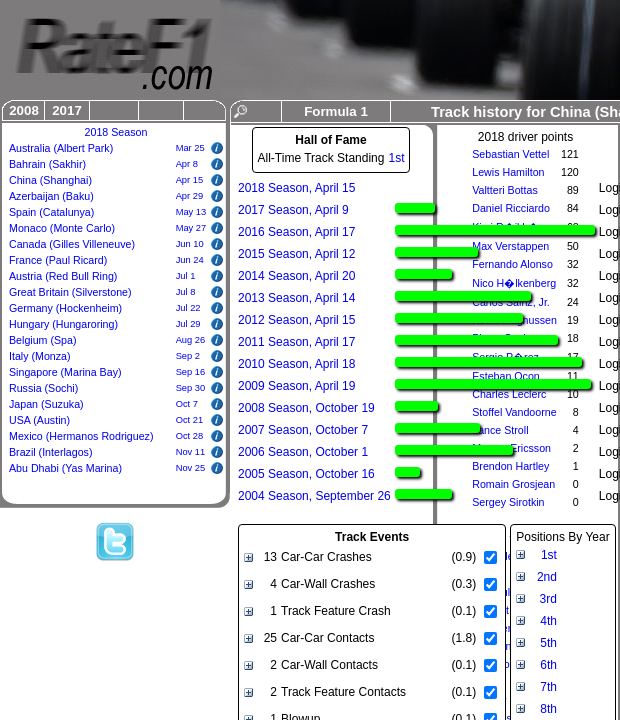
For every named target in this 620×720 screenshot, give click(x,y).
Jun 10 (190, 244)
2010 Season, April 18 (296, 364)
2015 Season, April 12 (296, 254)
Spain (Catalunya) (51, 212)
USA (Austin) (39, 420)
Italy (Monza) (40, 356)
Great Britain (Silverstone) (70, 292)
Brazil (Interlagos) (51, 452)
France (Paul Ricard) (58, 260)
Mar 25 (190, 148)
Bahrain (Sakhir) (47, 164)
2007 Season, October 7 (303, 430)
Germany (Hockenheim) (65, 308)
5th (548, 643)
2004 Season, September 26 (314, 496)
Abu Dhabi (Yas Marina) (65, 468)
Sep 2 (188, 356)
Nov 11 (191, 452)
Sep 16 (191, 372)
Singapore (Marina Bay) (65, 372)
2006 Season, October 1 (303, 452)
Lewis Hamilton (508, 172)
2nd (547, 577)
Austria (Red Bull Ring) (63, 276)
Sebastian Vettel (510, 154)
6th (548, 665)
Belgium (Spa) (43, 340)
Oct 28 (189, 436)
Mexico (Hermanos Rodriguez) (81, 436)
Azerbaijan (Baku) (51, 196)
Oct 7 (187, 404)
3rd (548, 599)
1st (396, 158)
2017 (67, 110)
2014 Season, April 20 (296, 276)
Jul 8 (186, 292)
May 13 (191, 212)
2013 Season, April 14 (296, 298)
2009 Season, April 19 (296, 386)
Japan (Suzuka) (46, 404)
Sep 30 (191, 388)
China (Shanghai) (50, 180)
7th (548, 687)
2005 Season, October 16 (306, 474)
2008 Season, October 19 (306, 408)
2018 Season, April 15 (296, 188)
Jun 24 (190, 260)
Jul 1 (186, 276)
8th (548, 709)
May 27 (191, 228)
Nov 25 (191, 468)
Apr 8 (187, 164)
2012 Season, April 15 (296, 320)
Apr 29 (189, 196)
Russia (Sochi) (43, 388)
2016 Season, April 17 (296, 232)
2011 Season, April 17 (296, 342)
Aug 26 (191, 340)
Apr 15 (189, 180)
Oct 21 (189, 420)
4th (548, 621)
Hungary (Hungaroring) (63, 324)
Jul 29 (188, 324)
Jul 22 (188, 308)
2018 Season (116, 132)
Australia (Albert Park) (61, 148)
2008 (24, 110)
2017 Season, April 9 (293, 210)
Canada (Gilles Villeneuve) (72, 244)
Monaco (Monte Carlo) (62, 228)
